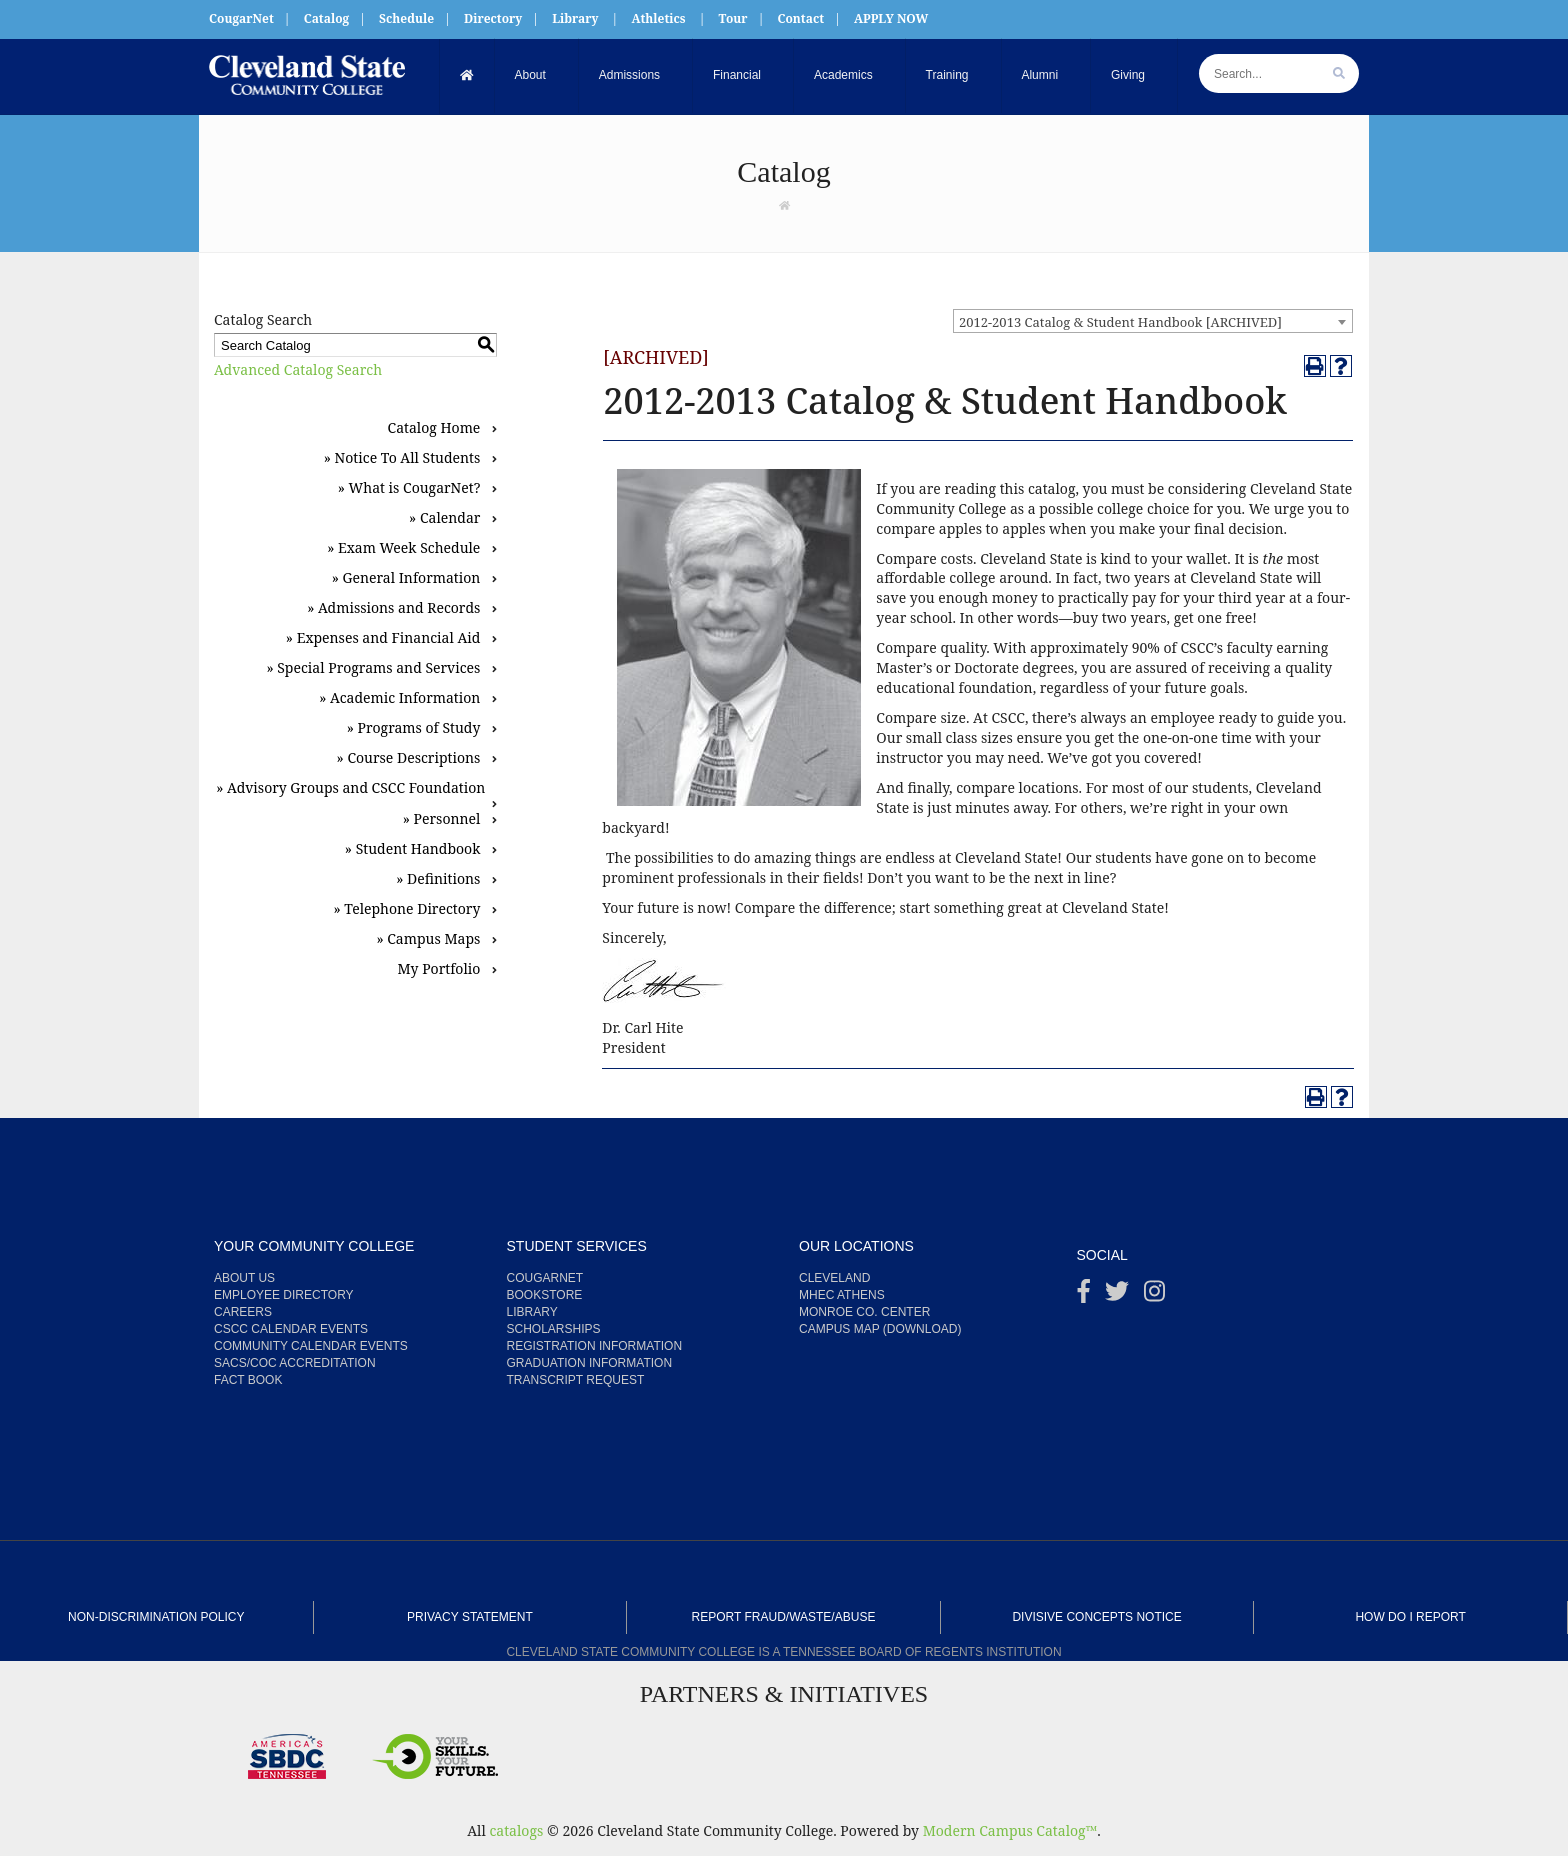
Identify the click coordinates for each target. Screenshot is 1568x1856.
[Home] (467, 75)
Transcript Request (576, 1380)
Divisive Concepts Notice (1096, 1617)
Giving (1129, 75)
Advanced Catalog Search (298, 369)
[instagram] (1154, 1296)
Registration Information (595, 1346)
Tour (733, 18)
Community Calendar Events (311, 1346)
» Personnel (442, 818)
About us (244, 1278)
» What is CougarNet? (409, 487)
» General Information (406, 577)
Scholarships (554, 1329)
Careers (243, 1312)
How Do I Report (1410, 1617)
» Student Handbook (413, 848)
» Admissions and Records (393, 607)
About (530, 75)
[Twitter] (1117, 1296)
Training (947, 75)
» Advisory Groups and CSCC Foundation (350, 787)
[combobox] (1153, 321)
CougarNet (241, 18)
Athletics (658, 18)
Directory (493, 18)
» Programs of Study (414, 727)
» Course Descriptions (409, 757)
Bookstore (545, 1295)
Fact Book (248, 1380)
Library (575, 18)
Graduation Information (590, 1363)
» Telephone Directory (406, 908)
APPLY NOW (891, 18)
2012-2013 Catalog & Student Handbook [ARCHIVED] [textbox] (1120, 322)
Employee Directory (284, 1295)
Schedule (406, 18)
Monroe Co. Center (864, 1312)
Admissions (629, 75)
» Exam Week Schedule (403, 547)
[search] (1339, 73)
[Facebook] (1084, 1296)
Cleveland (834, 1278)
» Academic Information (399, 697)
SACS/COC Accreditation (295, 1363)
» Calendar (444, 517)
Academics (843, 75)
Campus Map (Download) (880, 1329)
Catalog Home (434, 427)
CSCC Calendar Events (291, 1329)
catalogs (516, 1830)
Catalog (327, 18)
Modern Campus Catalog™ (1010, 1830)
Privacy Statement (470, 1617)
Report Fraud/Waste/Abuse (784, 1617)
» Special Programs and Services (373, 667)
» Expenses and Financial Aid (383, 637)
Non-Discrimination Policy (156, 1617)
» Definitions (438, 878)
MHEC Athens (842, 1295)
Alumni (1040, 75)
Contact (800, 18)
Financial (737, 75)
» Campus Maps (428, 938)
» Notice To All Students (402, 457)
